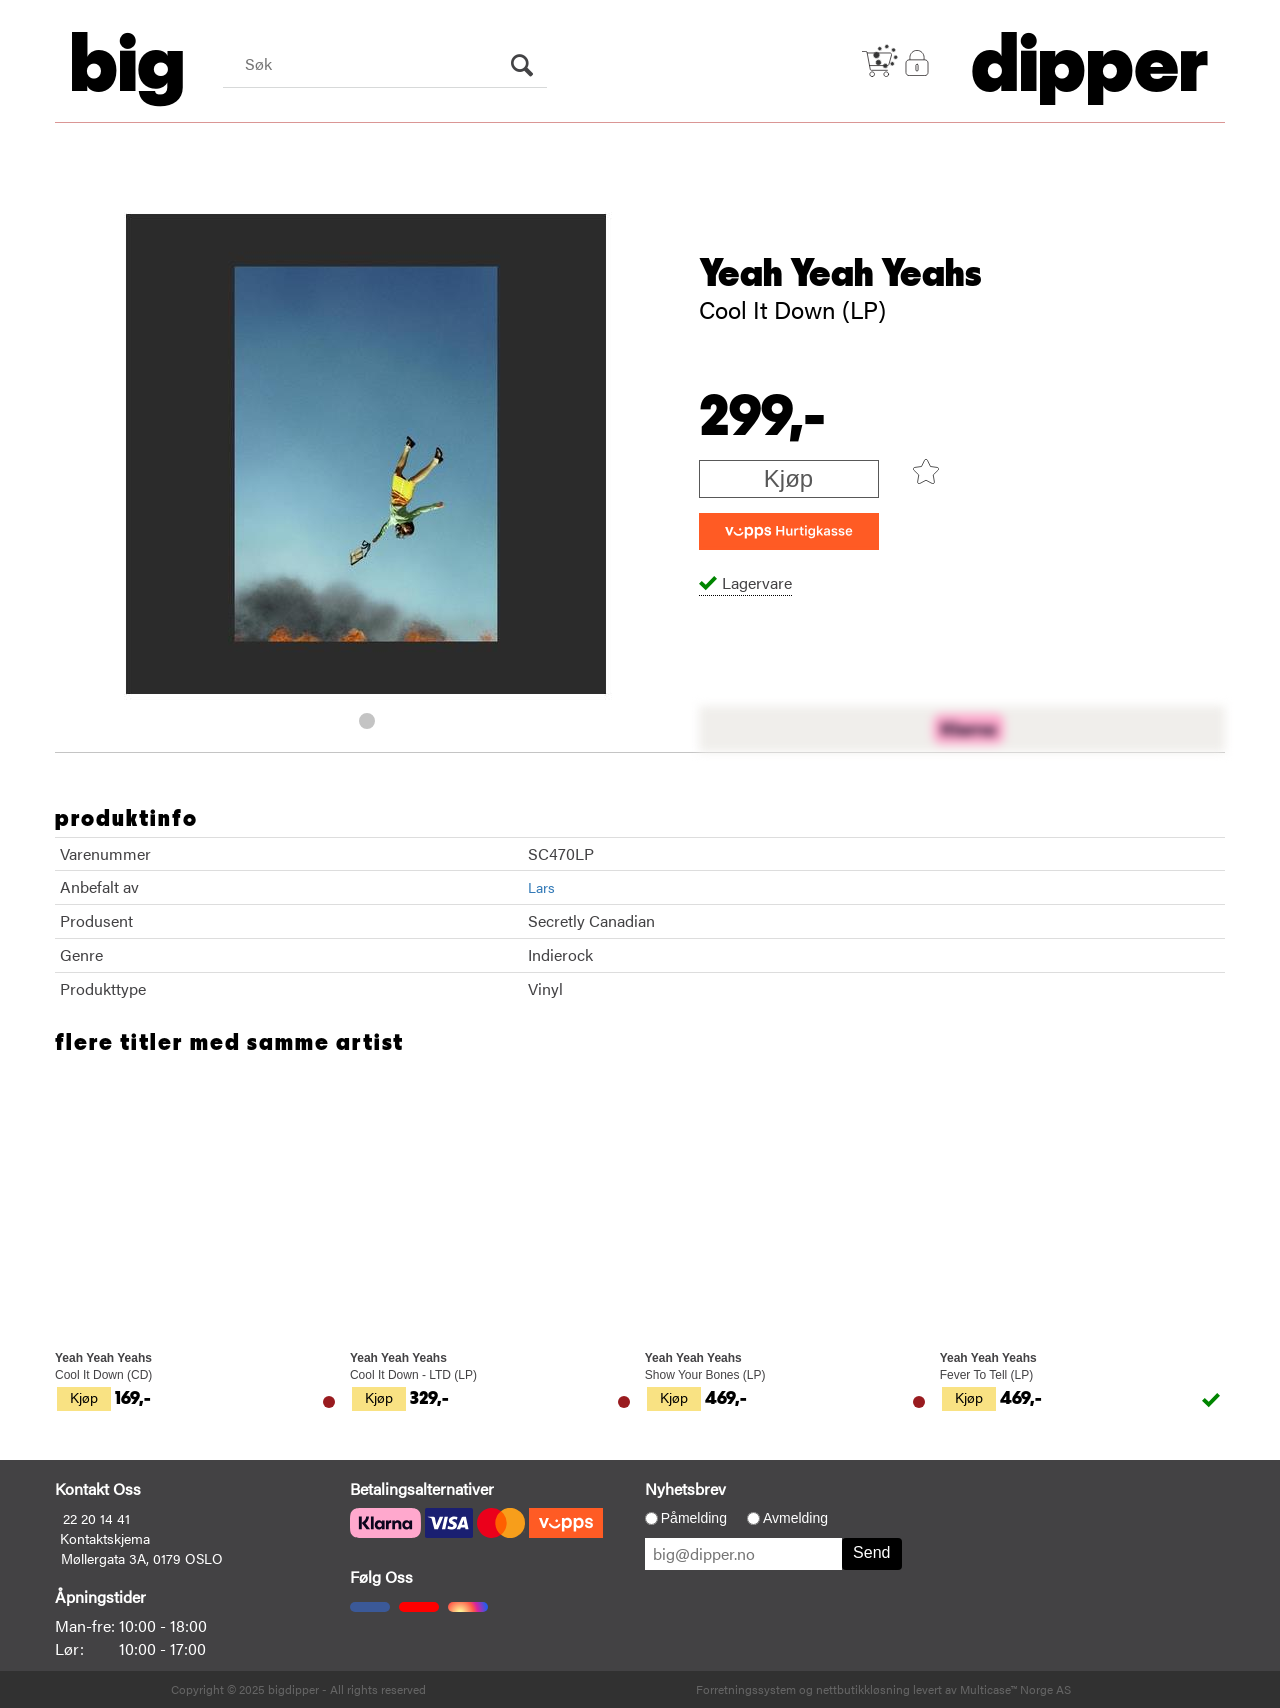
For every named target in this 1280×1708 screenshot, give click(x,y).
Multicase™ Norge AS (1015, 1689)
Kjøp (788, 478)
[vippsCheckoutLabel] (789, 531)
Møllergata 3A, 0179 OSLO (142, 1558)
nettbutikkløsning (863, 1689)
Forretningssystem (746, 1689)
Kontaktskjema (105, 1538)
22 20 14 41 (96, 1518)
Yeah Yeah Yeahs (840, 274)
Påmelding (694, 1518)
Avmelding (795, 1518)
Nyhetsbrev (685, 1488)
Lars (541, 887)
